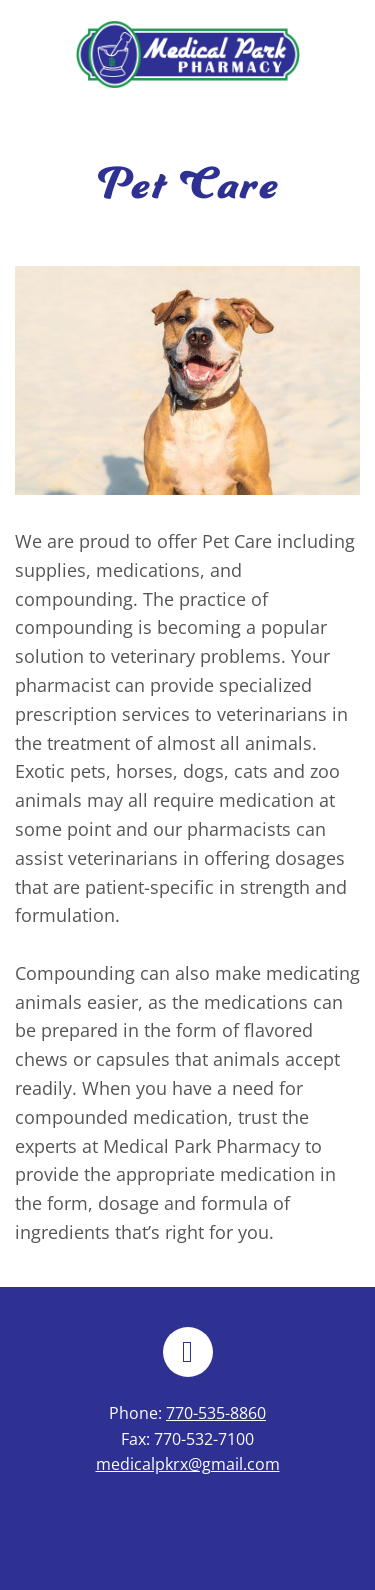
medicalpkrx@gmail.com (188, 1464)
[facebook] (188, 1352)
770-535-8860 (216, 1413)
